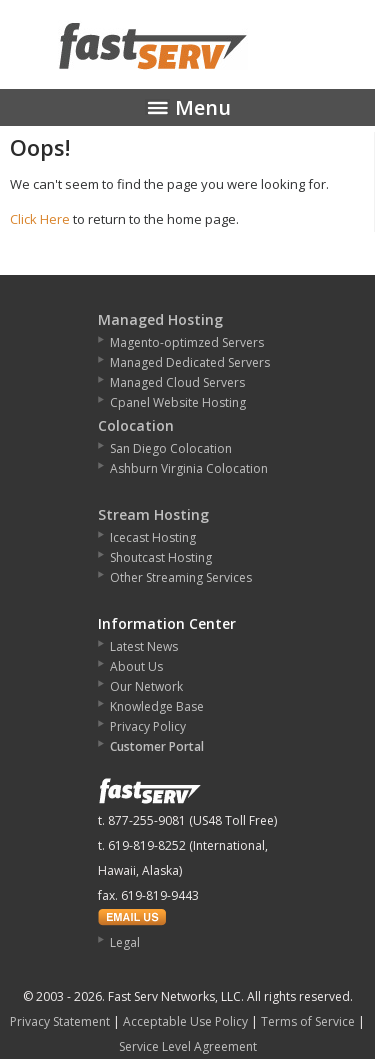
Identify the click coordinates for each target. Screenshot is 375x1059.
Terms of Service (308, 1021)
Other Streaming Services (181, 577)
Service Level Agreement (188, 1046)
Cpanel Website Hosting (178, 402)
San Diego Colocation (171, 448)
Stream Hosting (153, 514)
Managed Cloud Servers (177, 382)
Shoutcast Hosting (161, 557)
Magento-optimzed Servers (187, 342)
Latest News (144, 646)
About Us (136, 666)
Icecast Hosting (153, 537)
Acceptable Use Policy (185, 1021)
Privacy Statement (60, 1021)
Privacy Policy (148, 726)
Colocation (136, 425)
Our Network (146, 686)
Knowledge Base (157, 706)
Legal (125, 942)
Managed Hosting (160, 319)
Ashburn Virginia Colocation (189, 468)
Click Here (40, 219)
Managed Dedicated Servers (190, 362)
